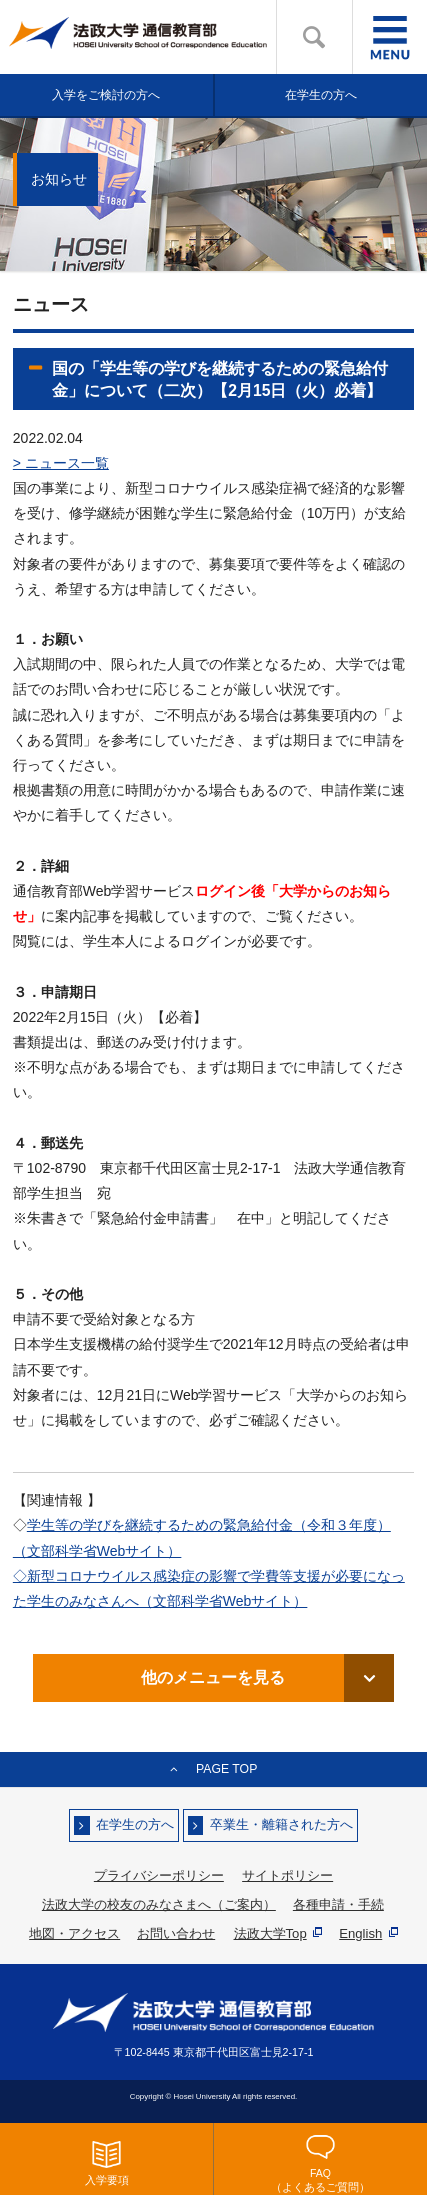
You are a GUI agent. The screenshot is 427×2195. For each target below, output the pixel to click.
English (368, 1933)
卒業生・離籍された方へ (281, 1825)
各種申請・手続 (338, 1904)
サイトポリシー (287, 1875)
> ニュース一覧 (61, 463)
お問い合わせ (176, 1933)
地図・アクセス (74, 1933)
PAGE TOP (226, 1769)
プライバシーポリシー (159, 1875)
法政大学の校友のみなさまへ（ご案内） (159, 1904)
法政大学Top (278, 1933)
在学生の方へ (135, 1825)
